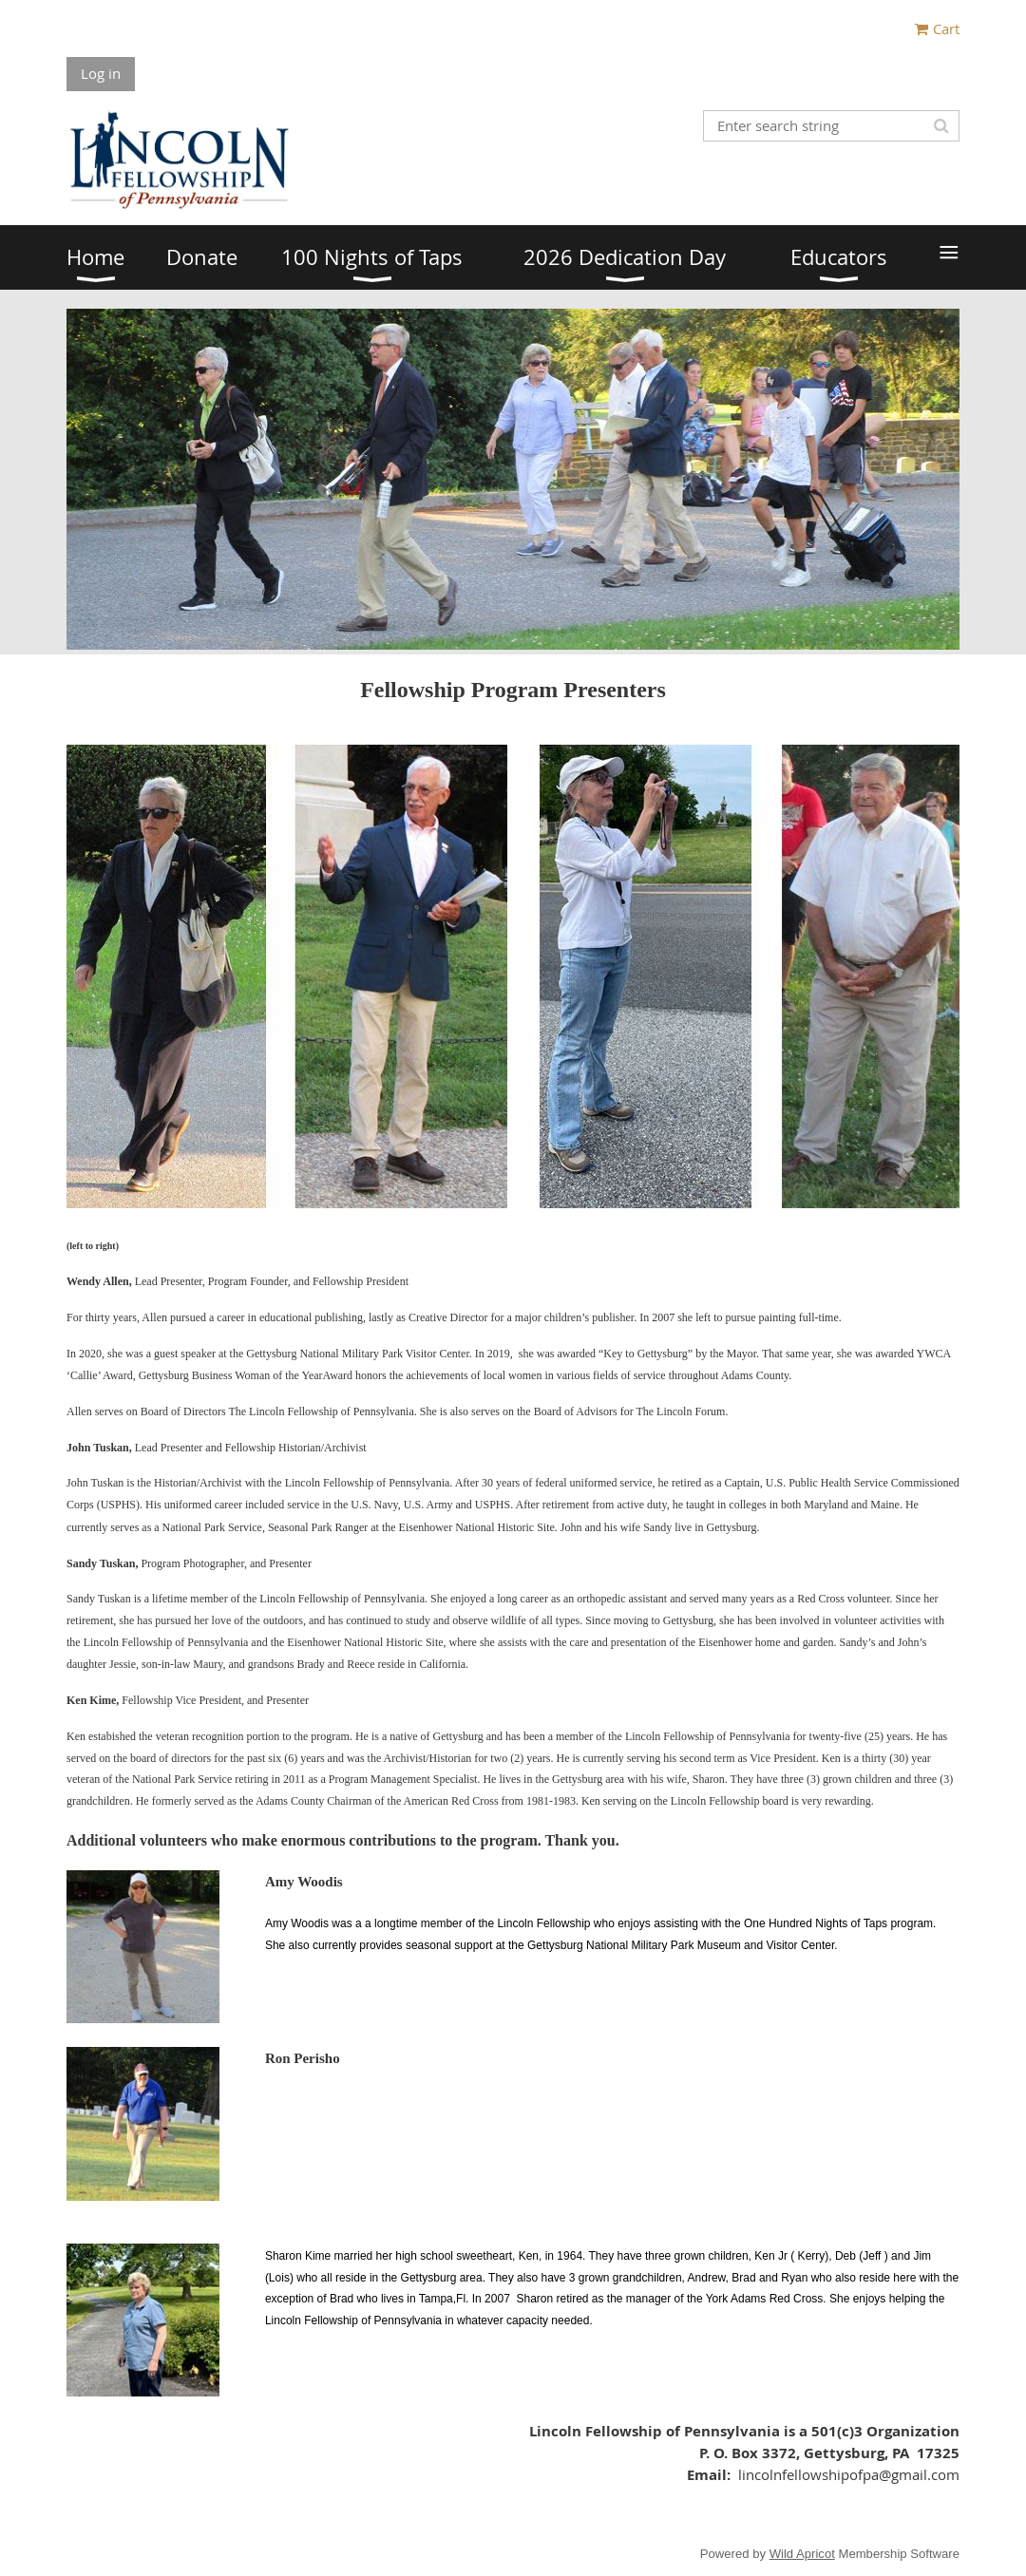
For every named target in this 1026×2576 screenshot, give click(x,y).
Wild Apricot (802, 2554)
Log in (101, 73)
